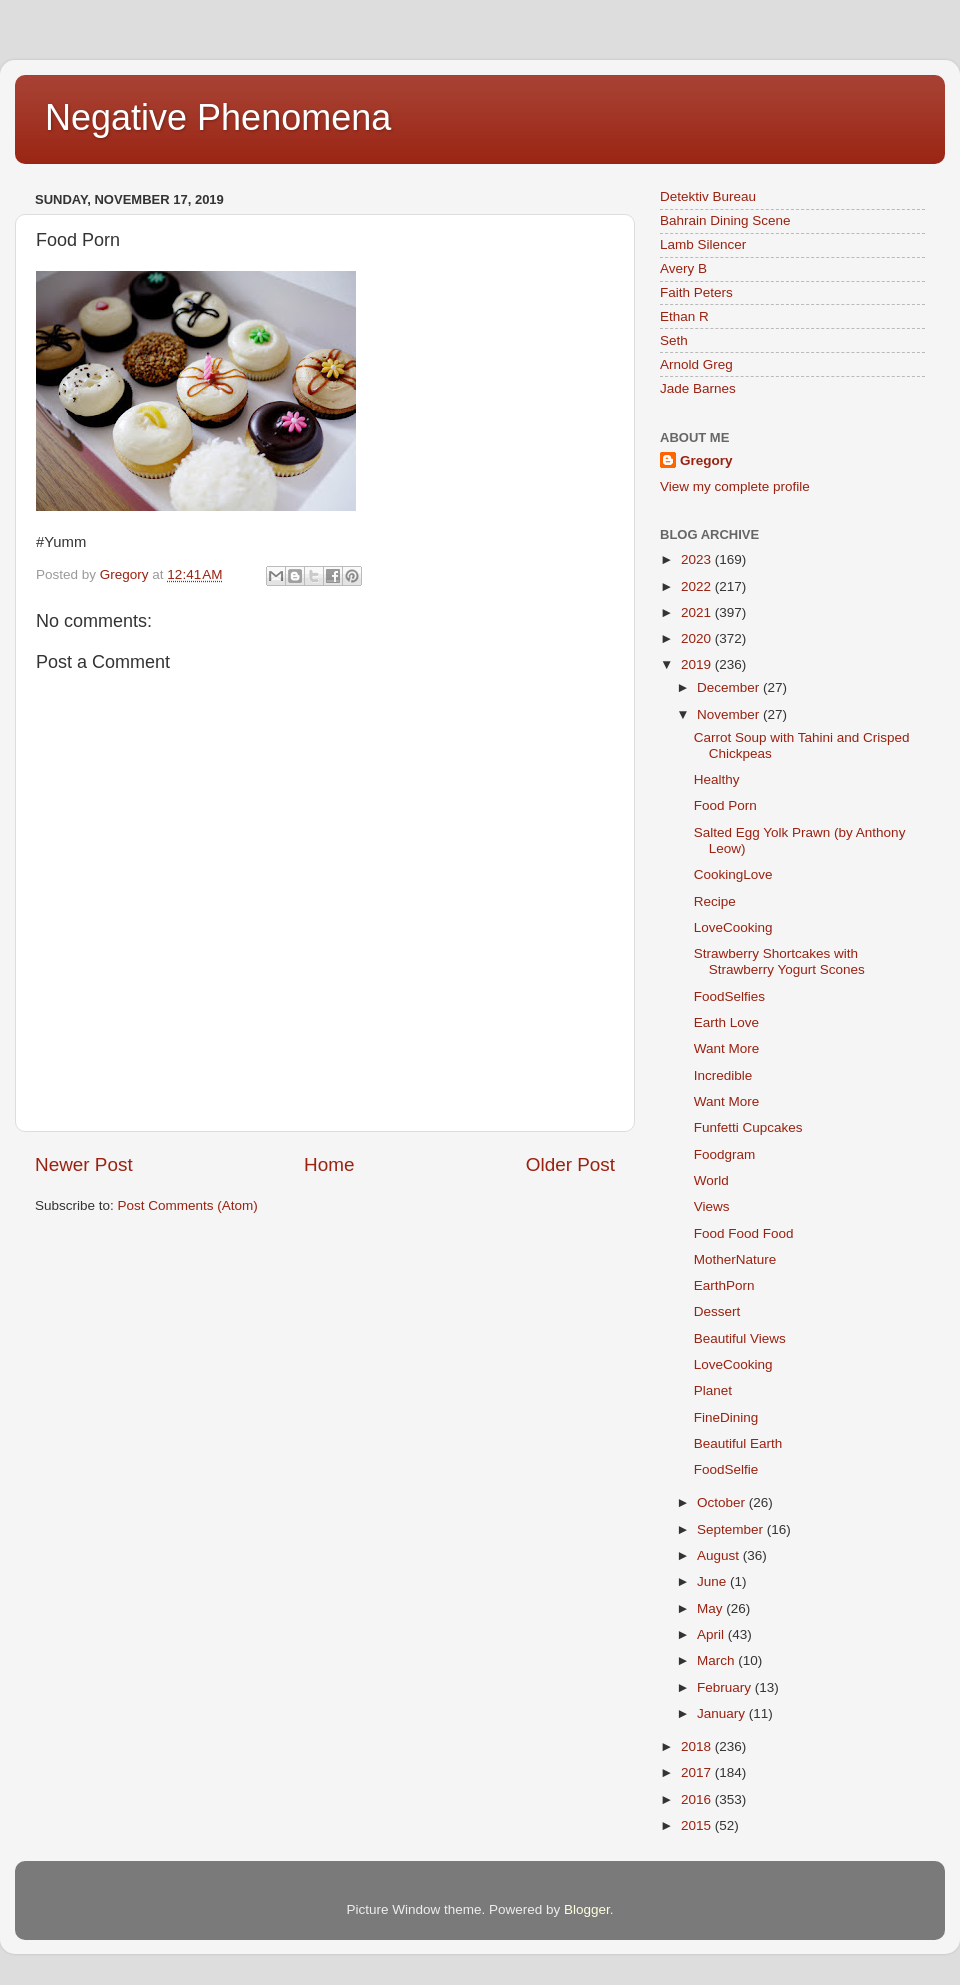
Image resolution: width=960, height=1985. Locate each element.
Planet (713, 1390)
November (730, 714)
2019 (698, 664)
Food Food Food (744, 1233)
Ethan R (684, 316)
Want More (727, 1048)
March (717, 1660)
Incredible (723, 1075)
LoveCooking (733, 927)
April (712, 1634)
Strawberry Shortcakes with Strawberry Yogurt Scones (779, 961)
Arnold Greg (696, 364)
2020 (698, 638)
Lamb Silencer (703, 244)
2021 (698, 612)
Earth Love (726, 1022)
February (726, 1687)
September (732, 1529)
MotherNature (735, 1259)
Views (712, 1206)
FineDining (726, 1417)
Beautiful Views (740, 1338)
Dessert (717, 1311)
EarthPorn (724, 1285)
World (711, 1180)
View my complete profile (735, 486)
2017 (698, 1772)
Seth (674, 340)
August (720, 1555)
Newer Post (84, 1164)
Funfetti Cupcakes (748, 1127)
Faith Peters (696, 292)
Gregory (706, 460)
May (711, 1608)
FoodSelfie (726, 1469)
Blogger (587, 1909)
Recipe (715, 901)
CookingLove (733, 874)
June (713, 1581)
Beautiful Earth (738, 1443)
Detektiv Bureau (708, 196)
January (723, 1713)
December (730, 687)
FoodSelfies (729, 996)
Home (329, 1164)
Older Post (570, 1164)
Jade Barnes (698, 388)
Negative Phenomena (218, 117)
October (723, 1502)
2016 (698, 1799)
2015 (698, 1825)
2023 (698, 559)
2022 (698, 586)
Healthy (717, 779)
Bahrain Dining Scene (725, 220)
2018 (698, 1746)
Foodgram (725, 1154)
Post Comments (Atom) (188, 1205)
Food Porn (725, 805)
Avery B (683, 268)
